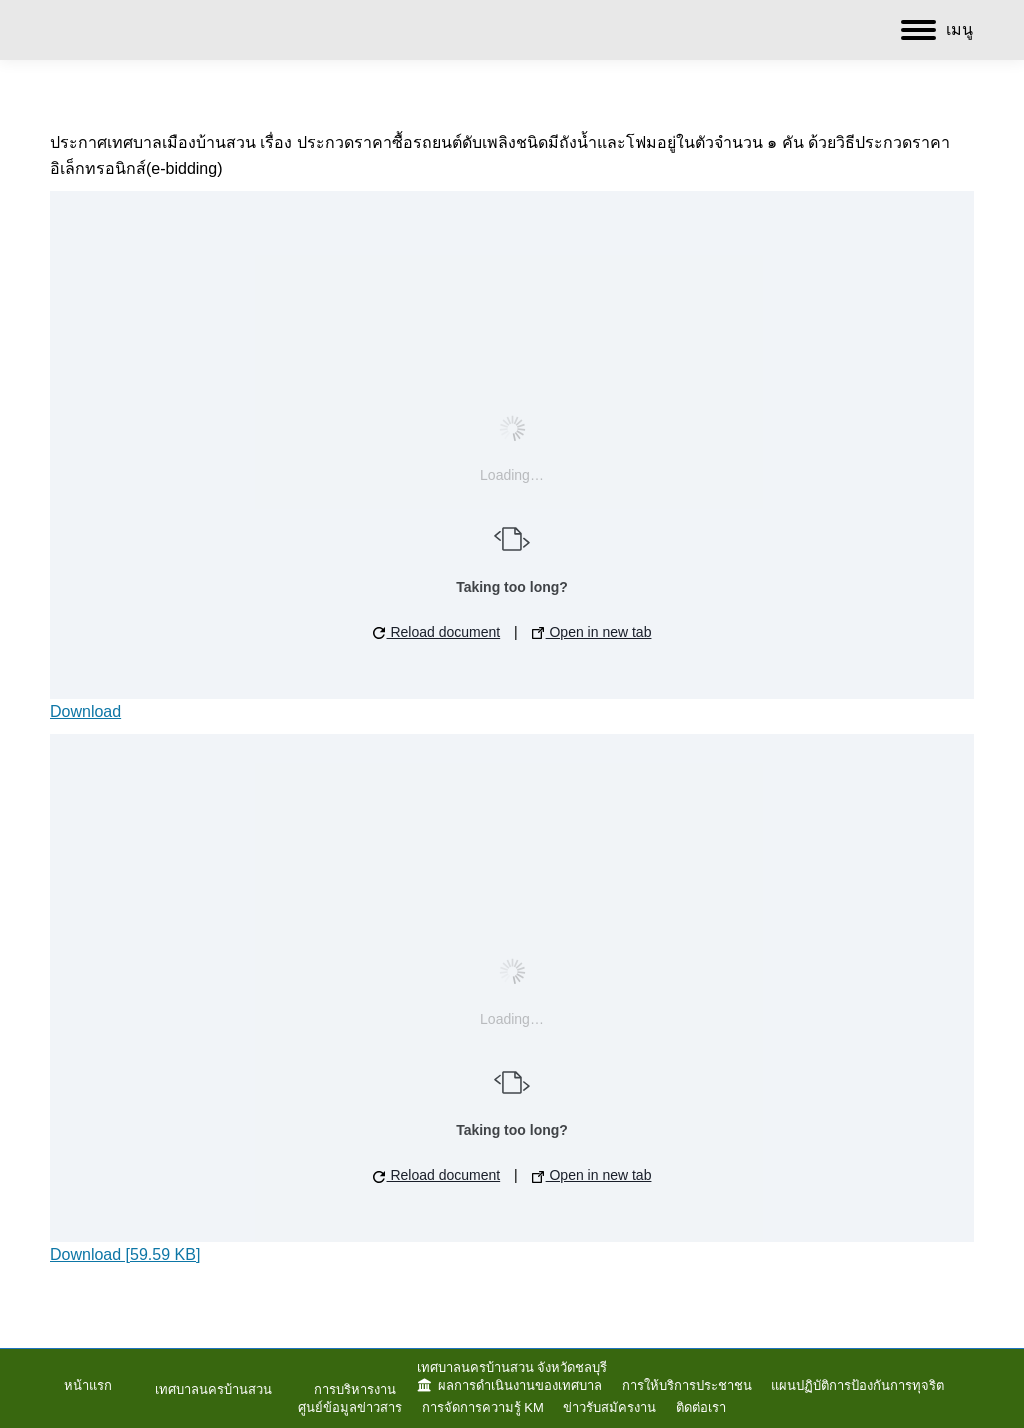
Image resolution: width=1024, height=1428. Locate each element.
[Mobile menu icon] (937, 30)
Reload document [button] (437, 632)
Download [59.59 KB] (125, 1254)
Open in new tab (592, 632)
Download (85, 711)
